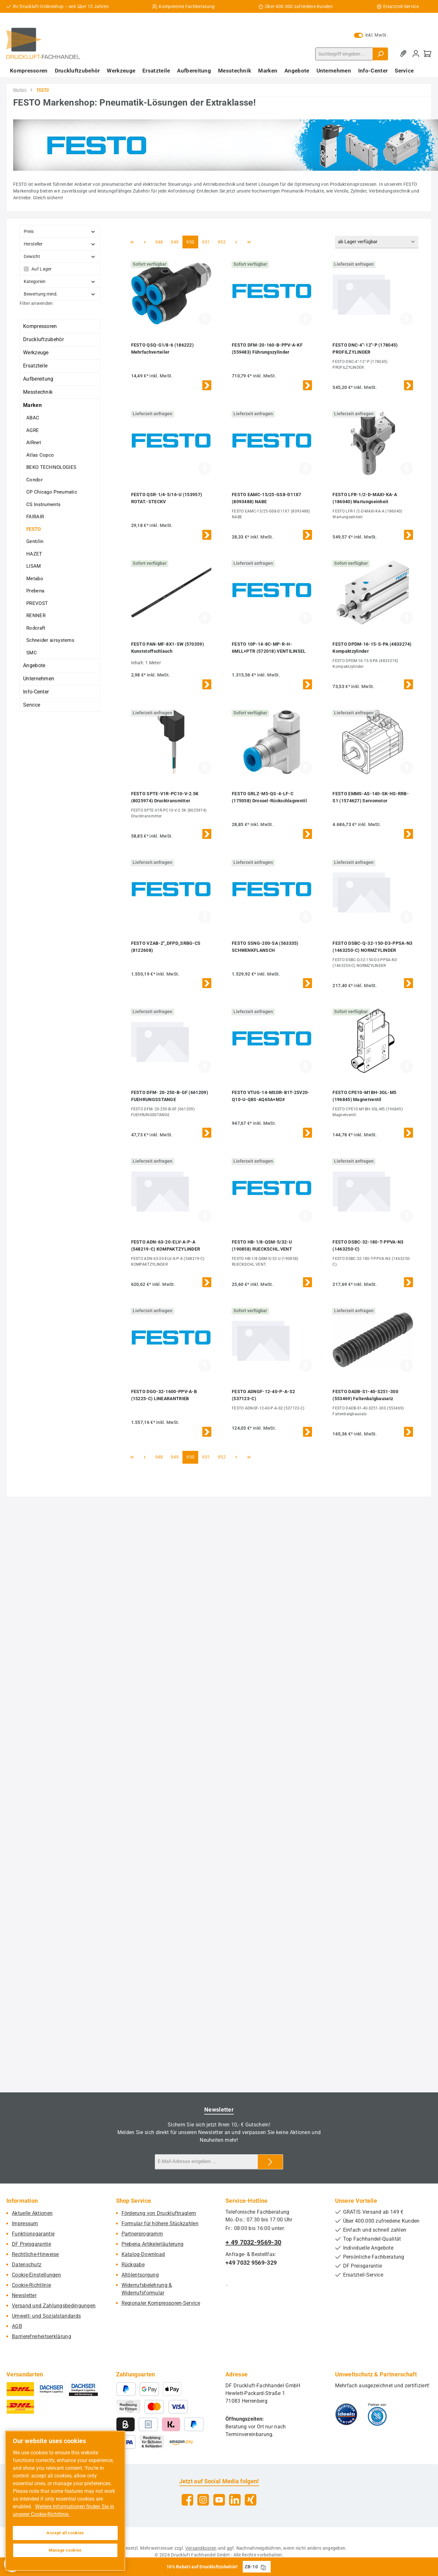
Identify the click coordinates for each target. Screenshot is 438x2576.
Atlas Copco (40, 455)
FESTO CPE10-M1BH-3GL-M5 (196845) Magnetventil (364, 1096)
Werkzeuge (36, 352)
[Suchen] (380, 53)
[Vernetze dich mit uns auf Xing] (250, 2500)
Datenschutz (26, 2265)
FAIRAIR (35, 517)
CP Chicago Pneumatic (51, 492)
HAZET (34, 554)
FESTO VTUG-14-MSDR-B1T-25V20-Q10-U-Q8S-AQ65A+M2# (271, 1096)
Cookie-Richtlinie (31, 2285)
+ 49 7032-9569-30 (253, 2242)
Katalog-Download (143, 2254)
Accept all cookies (65, 2532)
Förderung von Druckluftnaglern (159, 2213)
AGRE (32, 430)
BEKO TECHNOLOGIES (51, 467)
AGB (17, 2326)
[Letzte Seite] (248, 242)
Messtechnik (38, 392)
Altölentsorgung (140, 2275)
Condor (34, 480)
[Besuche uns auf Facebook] (187, 2500)
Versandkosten (201, 2548)
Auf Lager (41, 268)
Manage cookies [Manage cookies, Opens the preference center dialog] (65, 2550)
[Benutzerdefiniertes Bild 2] (377, 2414)
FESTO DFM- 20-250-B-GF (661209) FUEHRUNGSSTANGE (169, 1096)
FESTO (33, 529)
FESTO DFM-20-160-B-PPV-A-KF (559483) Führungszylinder (267, 348)
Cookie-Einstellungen (36, 2275)
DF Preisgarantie (31, 2244)
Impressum (25, 2223)
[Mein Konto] (416, 53)
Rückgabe (133, 2265)
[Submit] (270, 2161)
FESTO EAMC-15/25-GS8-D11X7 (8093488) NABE (266, 498)
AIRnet (33, 442)
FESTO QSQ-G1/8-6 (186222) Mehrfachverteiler (162, 348)
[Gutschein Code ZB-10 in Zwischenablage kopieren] (263, 2567)
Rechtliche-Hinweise (35, 2254)
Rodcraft (35, 628)
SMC (31, 653)
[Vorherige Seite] (145, 242)
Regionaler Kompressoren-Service (161, 2303)
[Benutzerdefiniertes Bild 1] (346, 2414)
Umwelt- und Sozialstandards (46, 2316)
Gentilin (34, 541)
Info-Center (36, 692)
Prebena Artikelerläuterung (153, 2244)
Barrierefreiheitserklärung (41, 2336)
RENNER (36, 615)
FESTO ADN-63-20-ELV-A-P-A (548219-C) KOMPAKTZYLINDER (165, 1245)
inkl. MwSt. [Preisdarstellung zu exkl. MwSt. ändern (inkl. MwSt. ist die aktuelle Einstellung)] (371, 34)
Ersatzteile (35, 366)
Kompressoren (40, 326)
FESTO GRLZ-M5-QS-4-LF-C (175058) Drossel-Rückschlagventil (269, 797)
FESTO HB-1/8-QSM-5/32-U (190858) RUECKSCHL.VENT (262, 1245)
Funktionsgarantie (33, 2234)
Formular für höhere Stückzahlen (160, 2223)
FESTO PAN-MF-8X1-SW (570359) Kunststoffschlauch (167, 648)
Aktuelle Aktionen (32, 2213)
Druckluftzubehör (43, 339)
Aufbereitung (38, 379)
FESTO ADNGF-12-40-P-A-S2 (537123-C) (263, 1395)
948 (160, 241)
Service (31, 705)
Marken (32, 405)
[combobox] (344, 53)
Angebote (34, 665)
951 (207, 241)
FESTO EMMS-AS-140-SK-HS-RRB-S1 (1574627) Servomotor (371, 797)
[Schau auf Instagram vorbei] (203, 2500)
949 (175, 241)
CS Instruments (43, 504)
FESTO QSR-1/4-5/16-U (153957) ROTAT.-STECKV (166, 498)
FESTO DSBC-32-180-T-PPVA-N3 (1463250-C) (368, 1245)
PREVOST (37, 603)
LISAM (33, 566)
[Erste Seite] (132, 242)
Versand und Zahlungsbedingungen (54, 2306)
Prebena (35, 591)
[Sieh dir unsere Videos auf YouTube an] (219, 2500)
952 (222, 241)
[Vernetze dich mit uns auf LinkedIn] (235, 2500)
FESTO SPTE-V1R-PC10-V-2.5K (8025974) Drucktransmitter (165, 797)
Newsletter (24, 2295)
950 (191, 241)
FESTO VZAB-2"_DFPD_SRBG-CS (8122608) (166, 947)
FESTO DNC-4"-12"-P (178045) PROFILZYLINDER (365, 348)
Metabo (34, 579)
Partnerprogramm (142, 2234)
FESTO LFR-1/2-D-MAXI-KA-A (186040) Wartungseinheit (365, 498)
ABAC (32, 418)
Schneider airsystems (50, 640)
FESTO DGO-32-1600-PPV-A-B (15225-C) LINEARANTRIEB (164, 1395)
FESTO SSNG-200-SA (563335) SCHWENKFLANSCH (265, 947)
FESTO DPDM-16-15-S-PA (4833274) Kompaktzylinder (372, 648)
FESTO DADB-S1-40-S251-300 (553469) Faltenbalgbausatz (365, 1395)
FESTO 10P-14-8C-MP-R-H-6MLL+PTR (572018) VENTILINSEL (269, 648)
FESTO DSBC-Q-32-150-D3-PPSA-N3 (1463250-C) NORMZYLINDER (372, 947)
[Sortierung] (376, 242)
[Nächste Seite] (236, 242)
